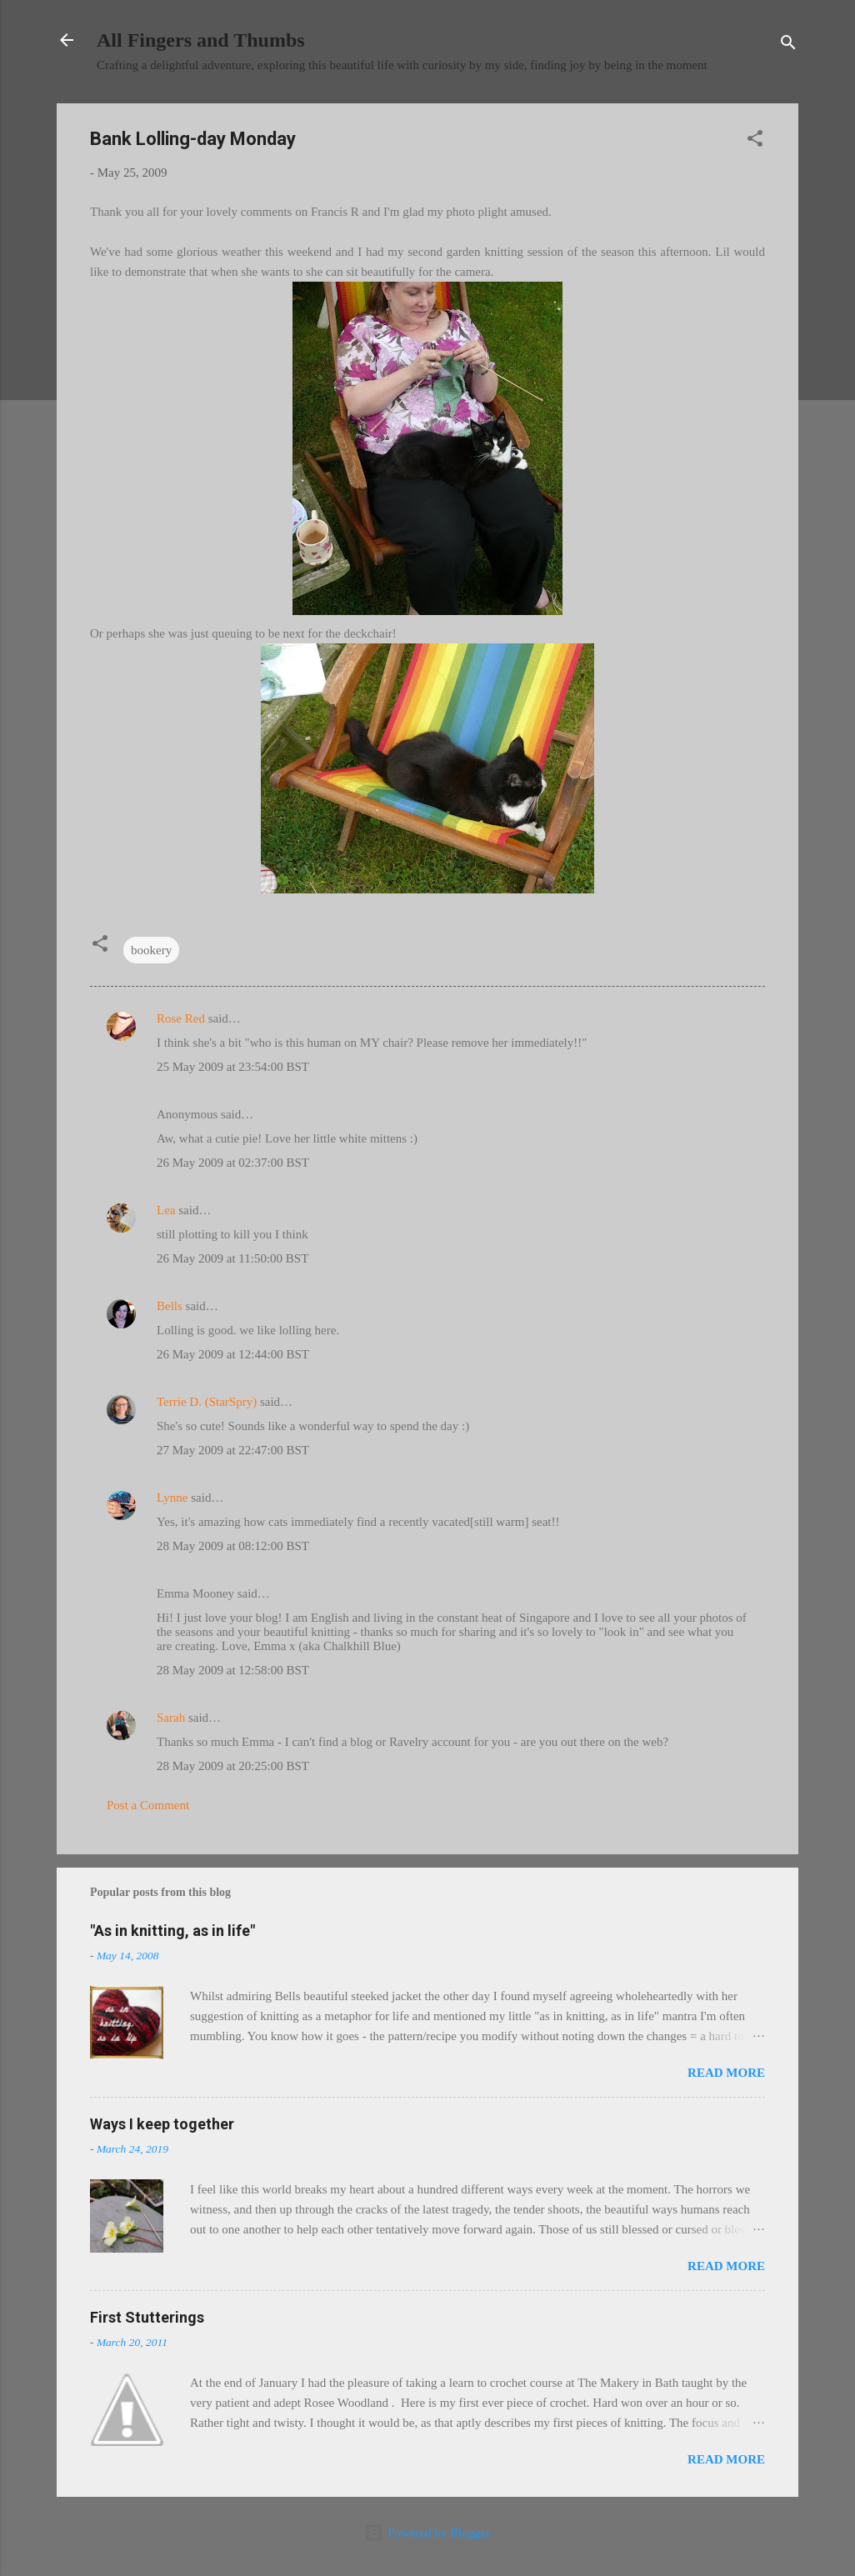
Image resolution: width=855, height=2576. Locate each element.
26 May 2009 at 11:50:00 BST (232, 1258)
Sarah (171, 1717)
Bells (169, 1306)
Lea (166, 1210)
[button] (755, 141)
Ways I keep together (162, 2124)
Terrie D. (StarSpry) (207, 1401)
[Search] (788, 45)
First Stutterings (147, 2317)
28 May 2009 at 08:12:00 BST (233, 1546)
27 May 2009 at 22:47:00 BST (233, 1450)
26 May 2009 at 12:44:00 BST (233, 1354)
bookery (151, 950)
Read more (726, 2072)
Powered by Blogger (427, 2532)
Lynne (172, 1497)
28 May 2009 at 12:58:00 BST (233, 1670)
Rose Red (181, 1018)
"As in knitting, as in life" (172, 1930)
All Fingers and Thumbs (201, 40)
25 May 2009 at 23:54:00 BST (233, 1066)
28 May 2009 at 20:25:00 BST (233, 1766)
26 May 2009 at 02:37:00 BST (233, 1162)
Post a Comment (148, 1805)
